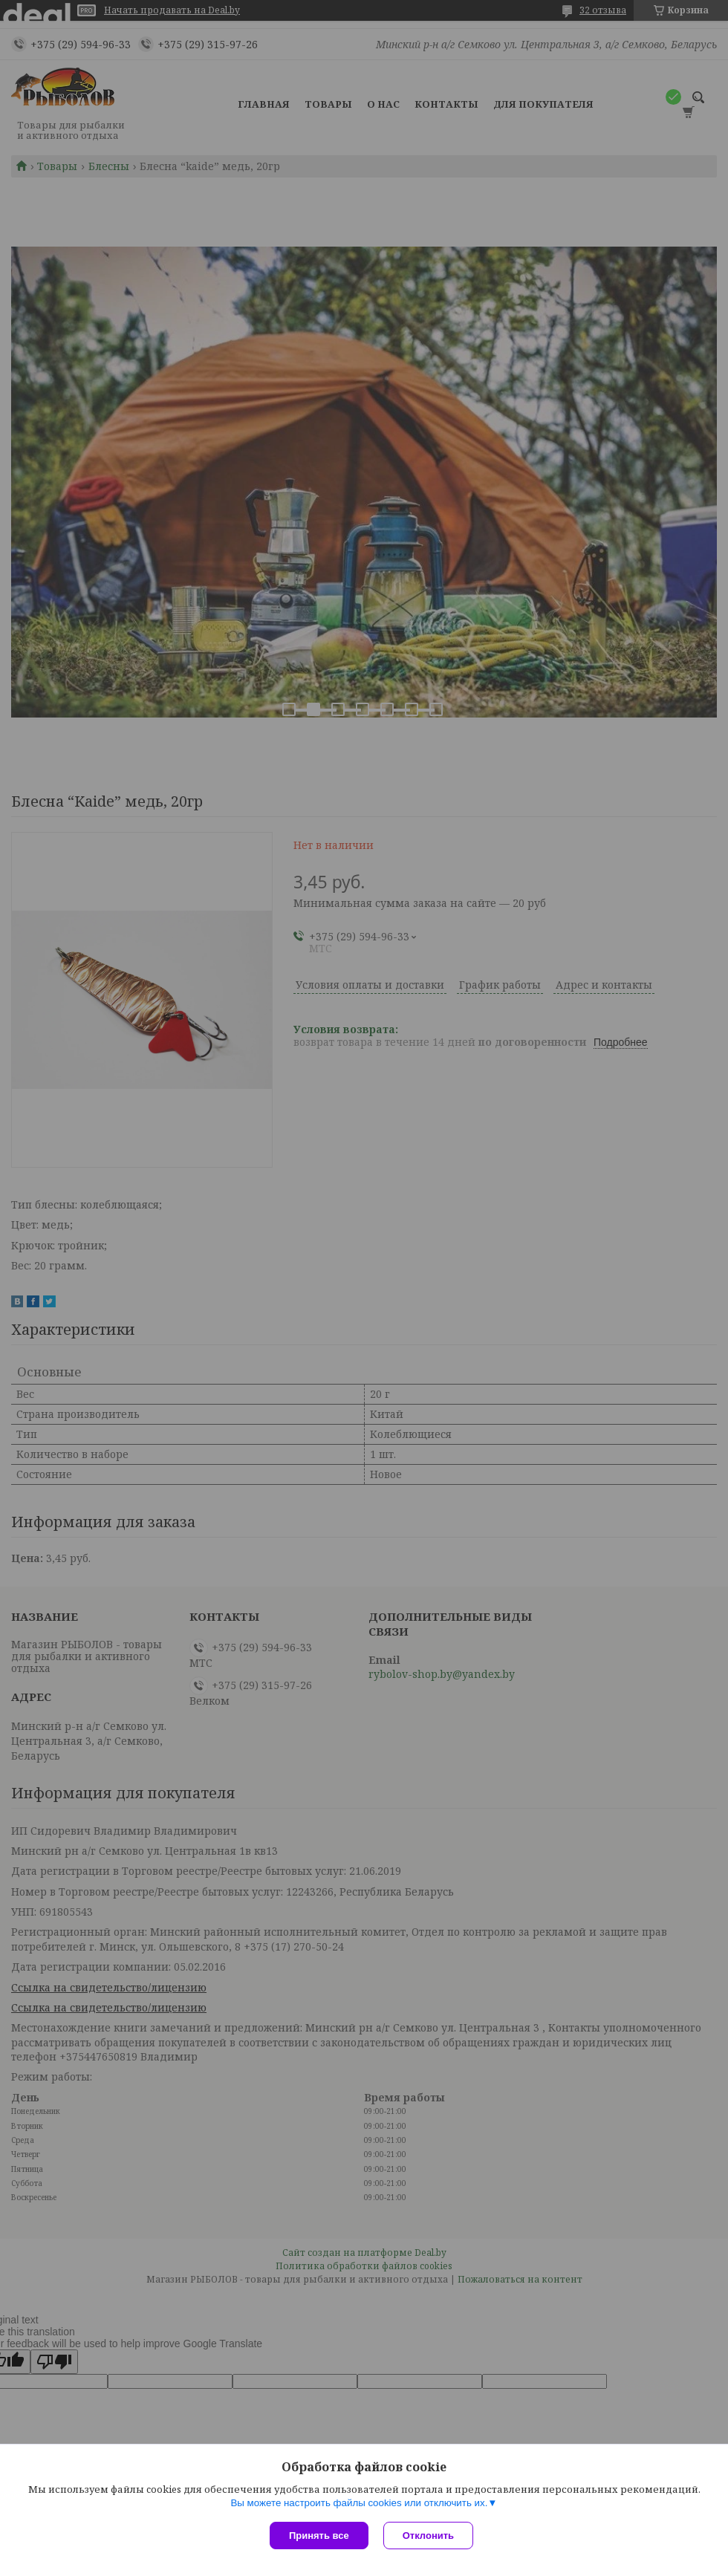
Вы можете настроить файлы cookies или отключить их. (358, 2502)
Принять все (319, 2535)
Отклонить (428, 2535)
